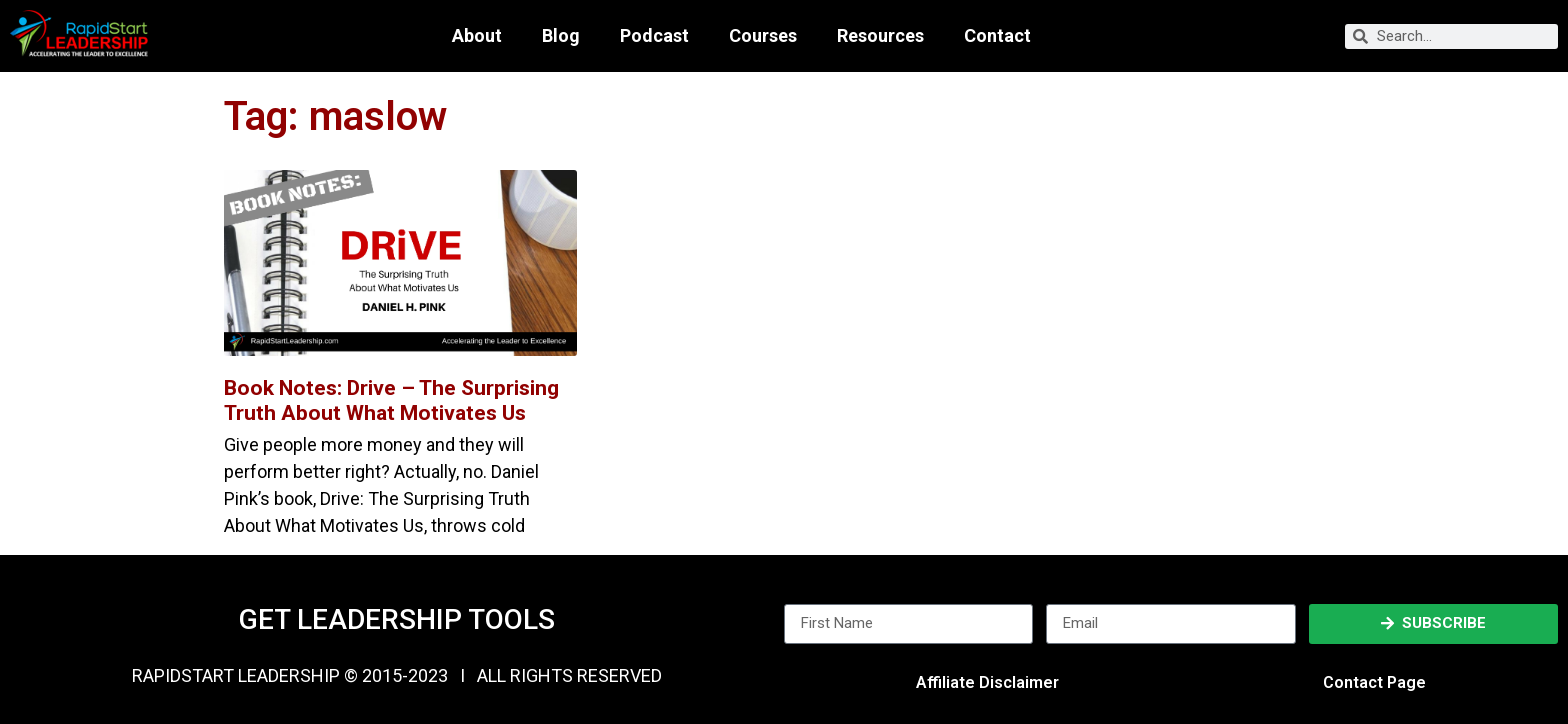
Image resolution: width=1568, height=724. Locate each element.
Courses (763, 36)
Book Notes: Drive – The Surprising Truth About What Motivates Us (391, 400)
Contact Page (1374, 682)
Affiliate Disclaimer (987, 682)
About (477, 36)
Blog (561, 36)
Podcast (654, 36)
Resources (880, 36)
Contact (997, 36)
